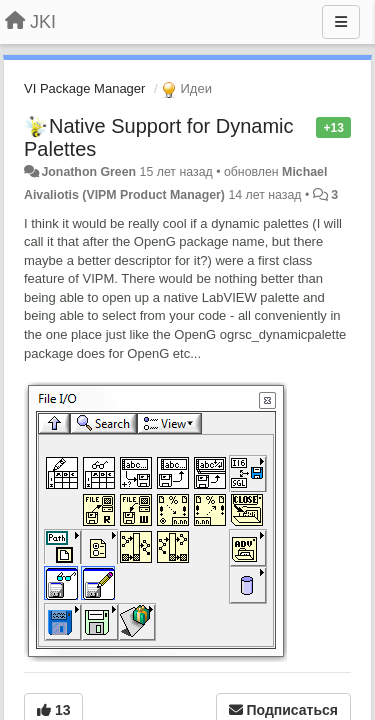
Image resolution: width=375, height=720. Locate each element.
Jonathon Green (88, 172)
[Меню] (341, 22)
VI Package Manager (84, 88)
